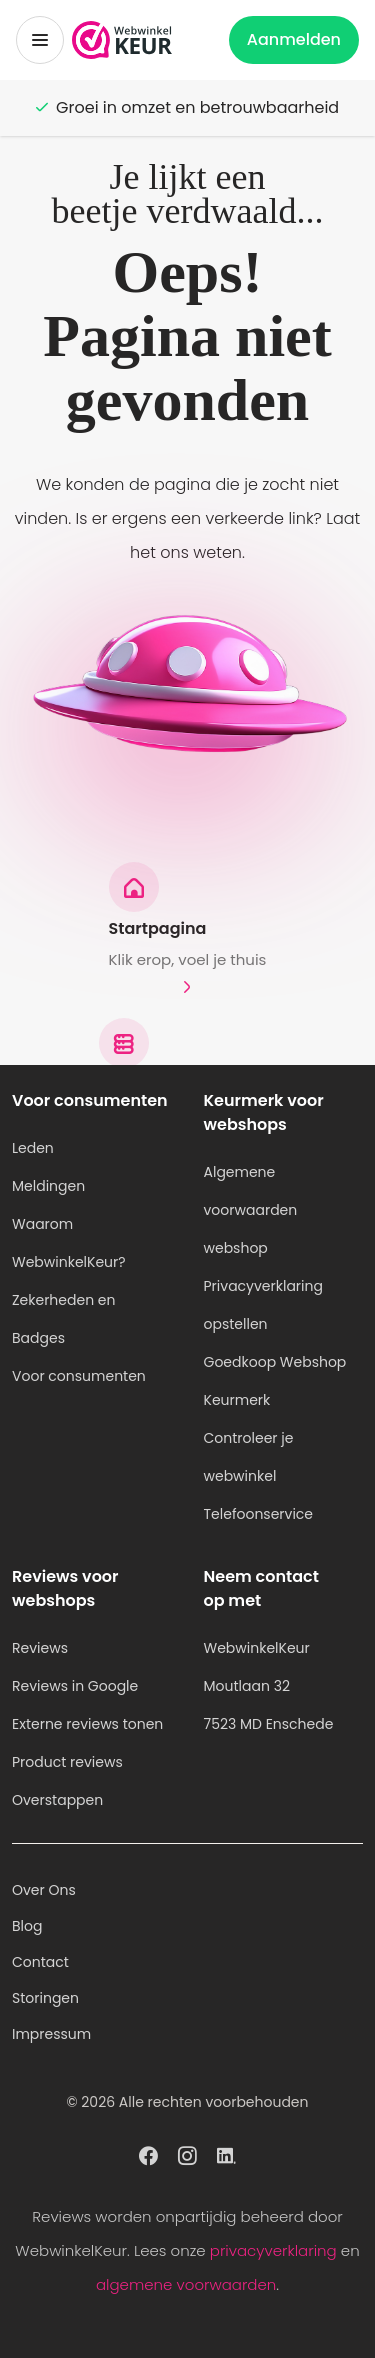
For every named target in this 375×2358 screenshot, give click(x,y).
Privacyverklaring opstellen (263, 1305)
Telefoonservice (259, 1514)
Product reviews (67, 1762)
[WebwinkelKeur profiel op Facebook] (148, 2154)
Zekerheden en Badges (64, 1319)
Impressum (51, 2034)
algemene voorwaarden (186, 2284)
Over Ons (44, 1890)
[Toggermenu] (40, 40)
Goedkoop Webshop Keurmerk (275, 1381)
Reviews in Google (75, 1686)
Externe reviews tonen (87, 1724)
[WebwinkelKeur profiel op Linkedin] (226, 2154)
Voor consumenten (79, 1376)
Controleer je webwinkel (249, 1457)
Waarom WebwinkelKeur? (69, 1243)
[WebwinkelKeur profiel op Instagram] (187, 2154)
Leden (33, 1148)
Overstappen (57, 1800)
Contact (40, 1962)
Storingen (45, 1998)
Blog (27, 1926)
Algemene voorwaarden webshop (251, 1210)
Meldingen (48, 1186)
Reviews (40, 1648)
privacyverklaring (273, 2250)
